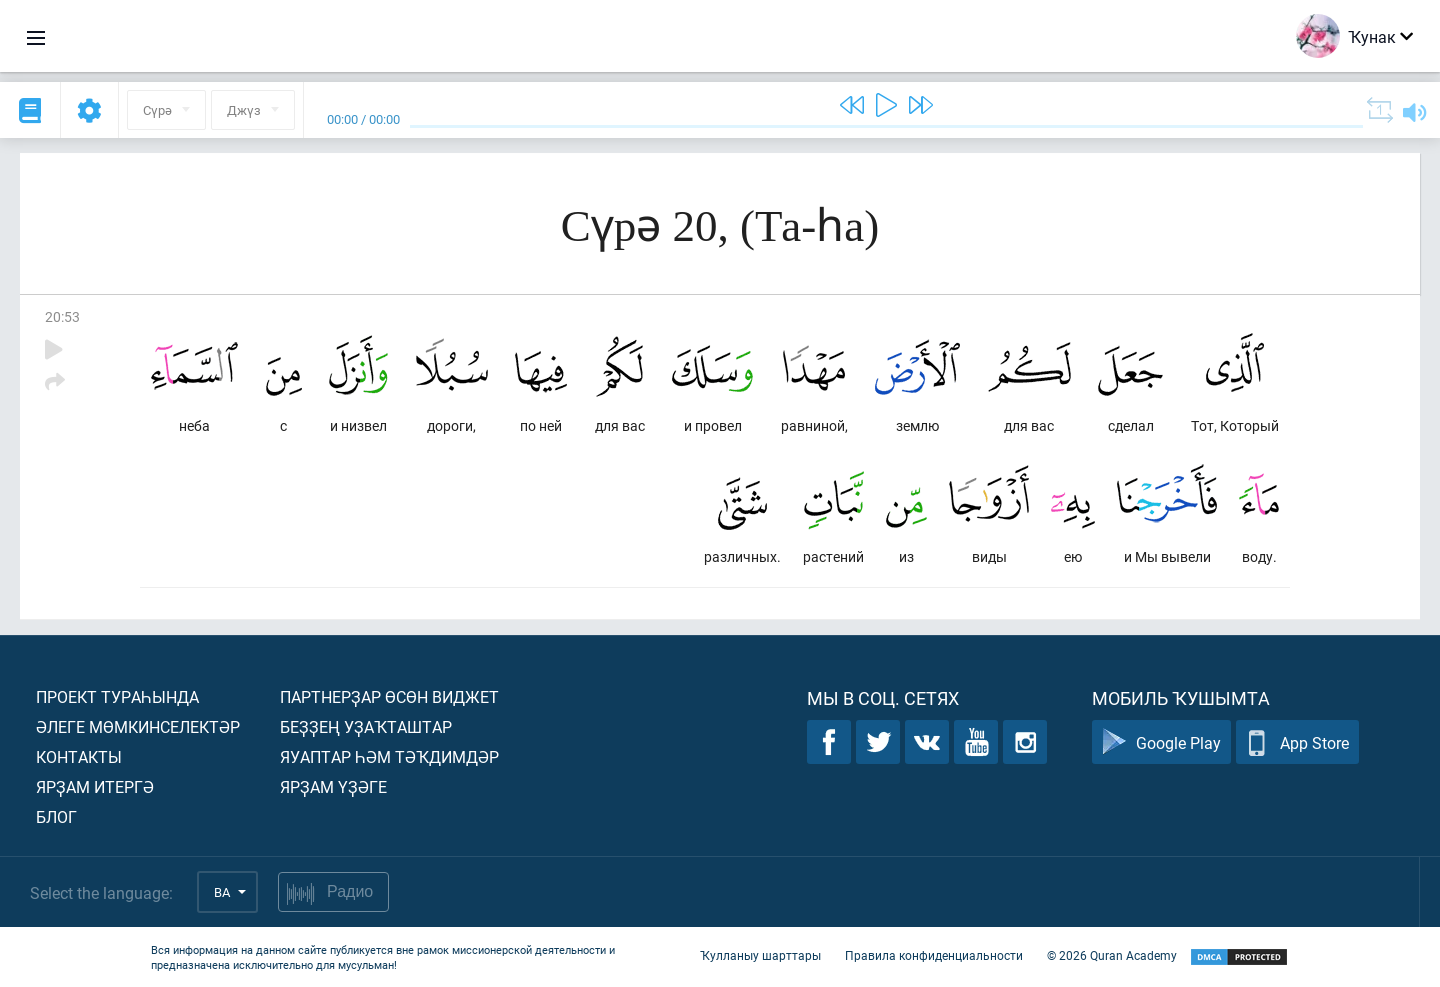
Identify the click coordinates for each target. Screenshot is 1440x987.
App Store (1297, 742)
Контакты (79, 756)
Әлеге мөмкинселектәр (138, 726)
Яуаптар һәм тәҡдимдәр (389, 756)
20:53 (62, 316)
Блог (56, 816)
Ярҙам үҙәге (333, 786)
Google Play (1161, 742)
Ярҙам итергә (95, 786)
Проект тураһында (117, 696)
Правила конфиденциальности (934, 955)
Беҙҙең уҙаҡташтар (366, 726)
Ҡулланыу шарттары (760, 955)
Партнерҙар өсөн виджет (389, 696)
